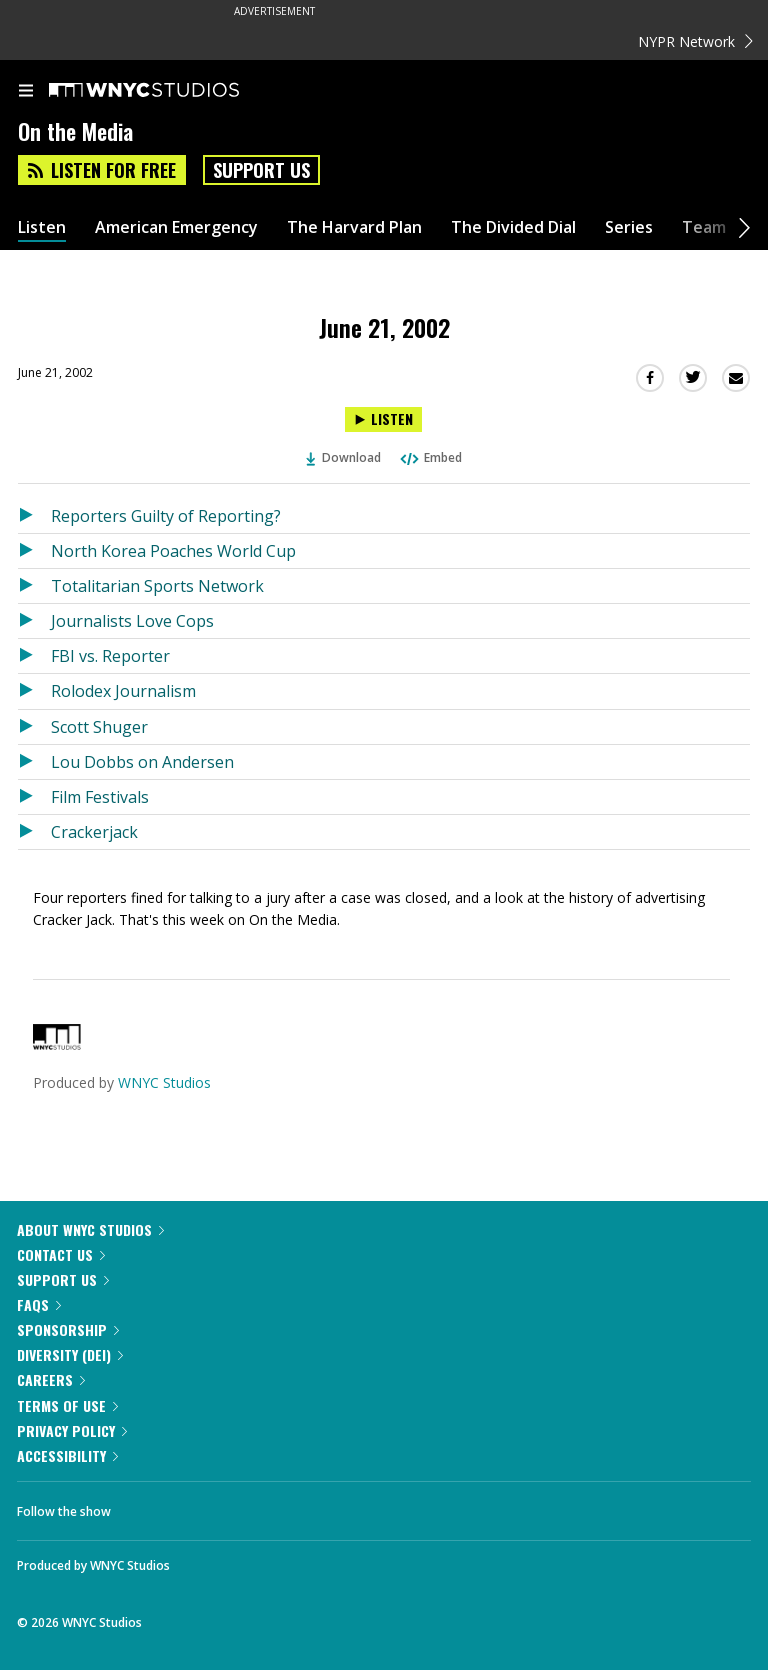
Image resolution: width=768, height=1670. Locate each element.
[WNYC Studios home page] (169, 91)
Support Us (261, 170)
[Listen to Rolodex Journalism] (34, 691)
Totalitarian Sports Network (157, 586)
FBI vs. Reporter (110, 656)
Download (344, 457)
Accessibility (67, 1455)
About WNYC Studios (90, 1229)
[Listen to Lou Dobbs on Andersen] (34, 762)
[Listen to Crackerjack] (34, 832)
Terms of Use (67, 1405)
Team (704, 227)
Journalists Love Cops (132, 621)
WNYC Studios (164, 1082)
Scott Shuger (99, 727)
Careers (51, 1379)
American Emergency (176, 227)
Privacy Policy (72, 1430)
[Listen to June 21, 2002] (383, 419)
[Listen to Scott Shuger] (34, 727)
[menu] (26, 92)
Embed (430, 457)
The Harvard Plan (354, 227)
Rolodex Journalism (123, 691)
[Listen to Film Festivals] (34, 797)
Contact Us (61, 1254)
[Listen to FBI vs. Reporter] (34, 656)
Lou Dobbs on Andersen (142, 762)
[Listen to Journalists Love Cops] (34, 621)
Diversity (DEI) (70, 1354)
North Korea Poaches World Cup (173, 551)
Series (629, 227)
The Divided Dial (513, 227)
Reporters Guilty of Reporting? (166, 516)
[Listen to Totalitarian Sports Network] (34, 586)
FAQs (39, 1304)
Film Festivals (100, 797)
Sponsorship (68, 1329)
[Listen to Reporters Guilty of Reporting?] (34, 516)
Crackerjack (94, 832)
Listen (42, 227)
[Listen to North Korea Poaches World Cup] (34, 551)
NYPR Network (695, 41)
